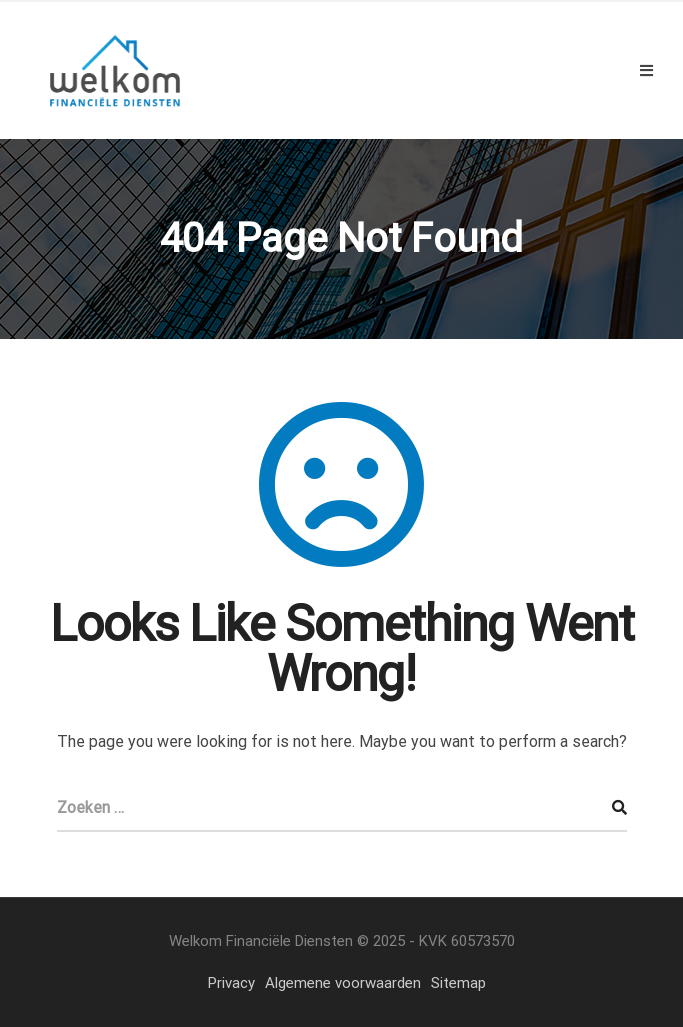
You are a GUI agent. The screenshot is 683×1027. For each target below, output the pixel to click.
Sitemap (458, 983)
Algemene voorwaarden (343, 983)
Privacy (231, 983)
